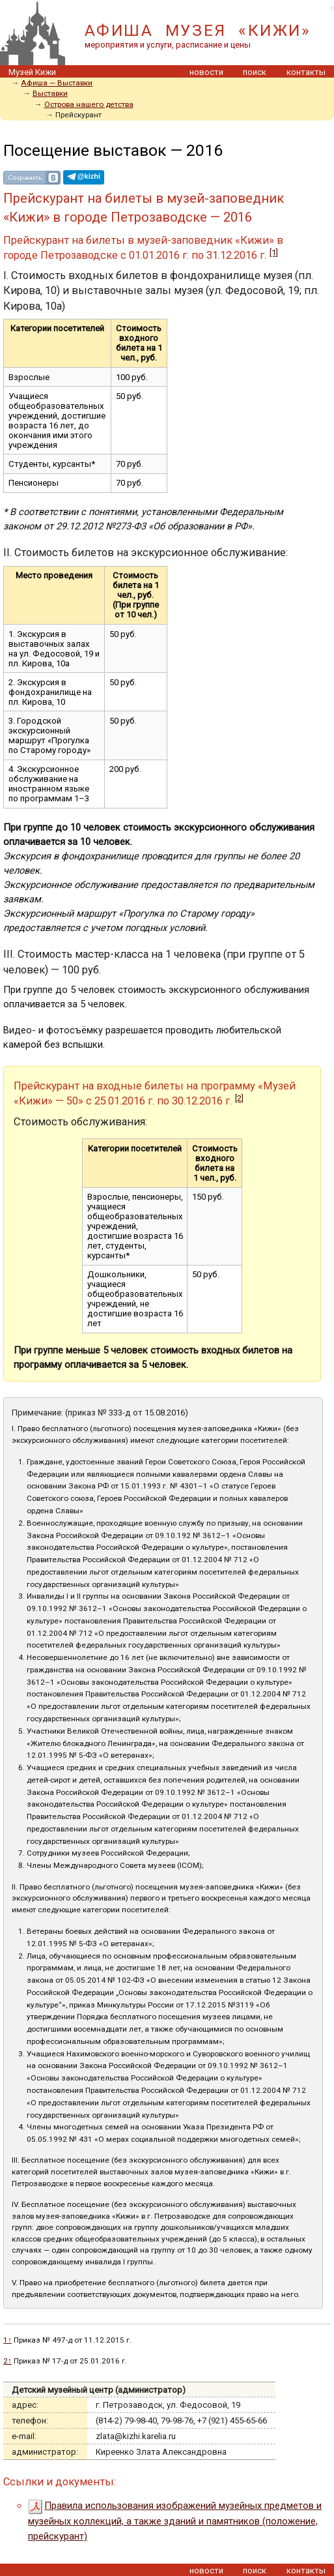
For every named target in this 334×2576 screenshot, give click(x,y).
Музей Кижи (32, 72)
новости (206, 72)
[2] (239, 1098)
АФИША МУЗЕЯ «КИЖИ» (198, 30)
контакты (306, 72)
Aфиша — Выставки (56, 82)
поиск (254, 72)
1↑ (7, 2340)
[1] (274, 253)
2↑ (7, 2360)
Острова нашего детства (88, 104)
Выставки (50, 93)
